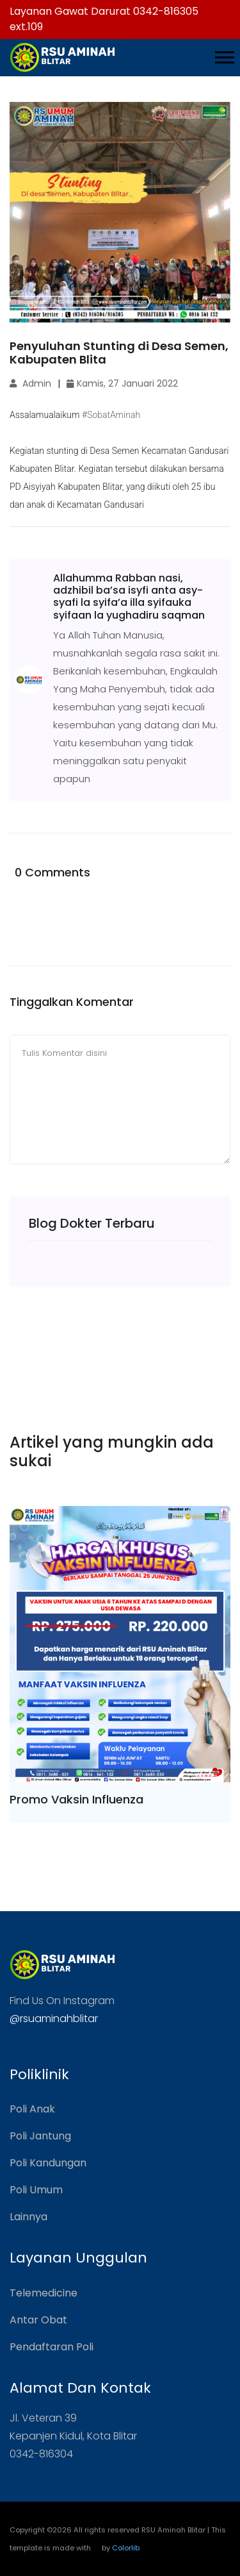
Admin (30, 383)
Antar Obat (38, 2320)
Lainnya (28, 2216)
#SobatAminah (111, 415)
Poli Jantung (40, 2136)
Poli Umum (36, 2189)
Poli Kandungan (48, 2162)
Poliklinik (39, 2074)
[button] (224, 54)
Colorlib (126, 2548)
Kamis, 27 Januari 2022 (122, 383)
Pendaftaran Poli (51, 2346)
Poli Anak (32, 2109)
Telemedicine (43, 2293)
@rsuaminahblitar (54, 2018)
